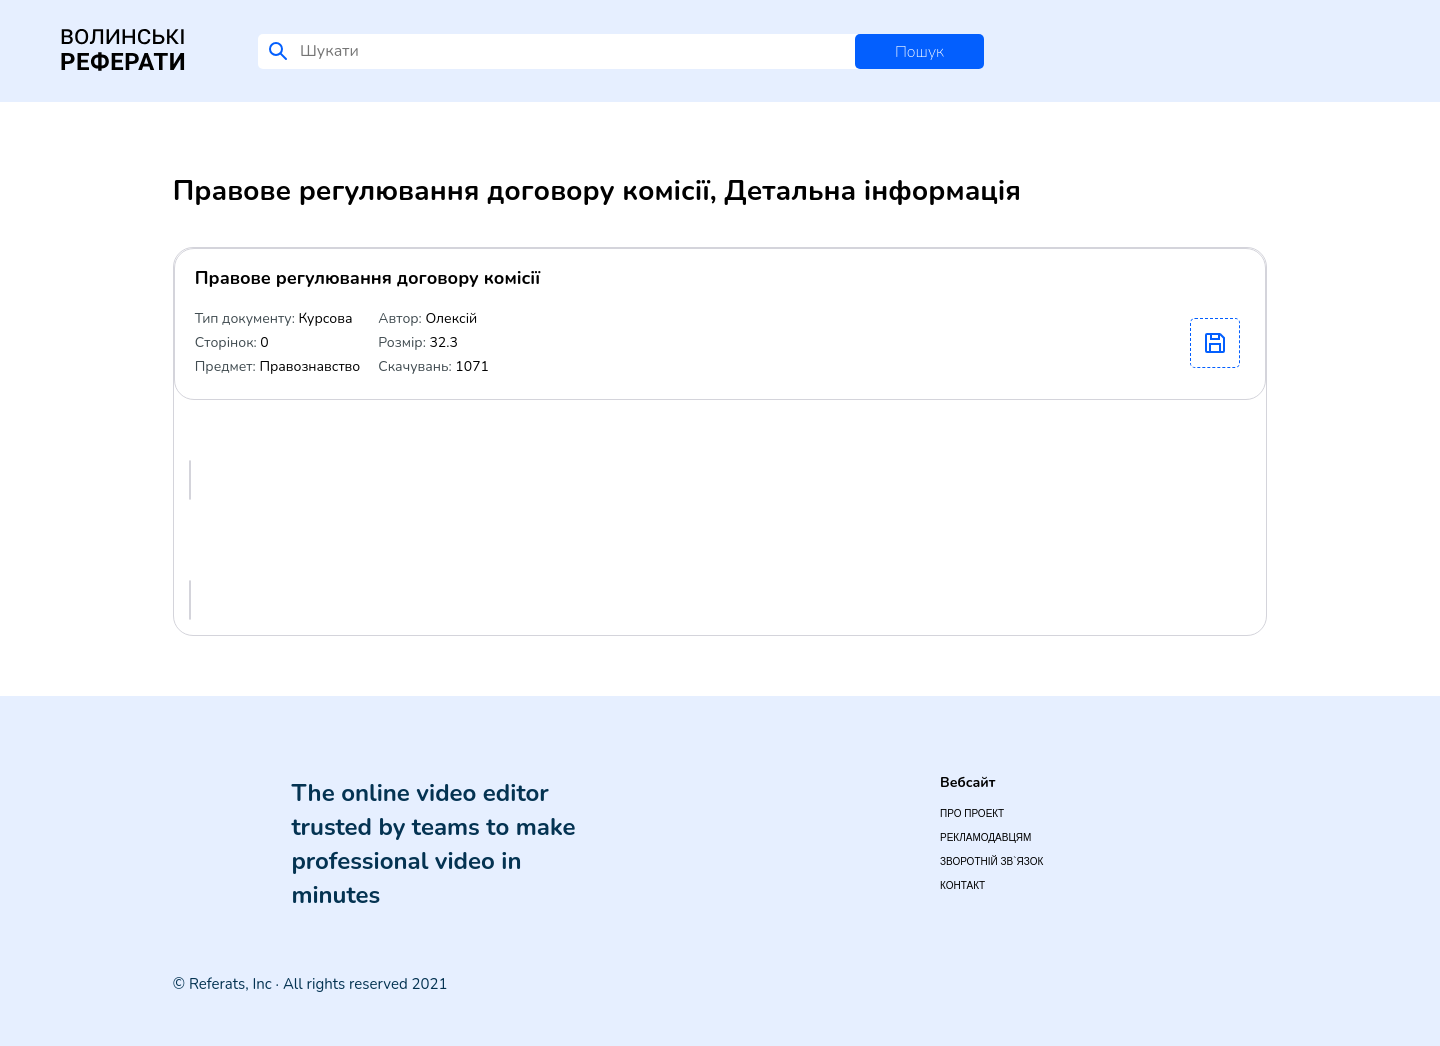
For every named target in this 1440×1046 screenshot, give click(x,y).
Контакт (962, 885)
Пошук (919, 52)
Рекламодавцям (985, 837)
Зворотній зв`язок (991, 861)
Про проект (972, 813)
